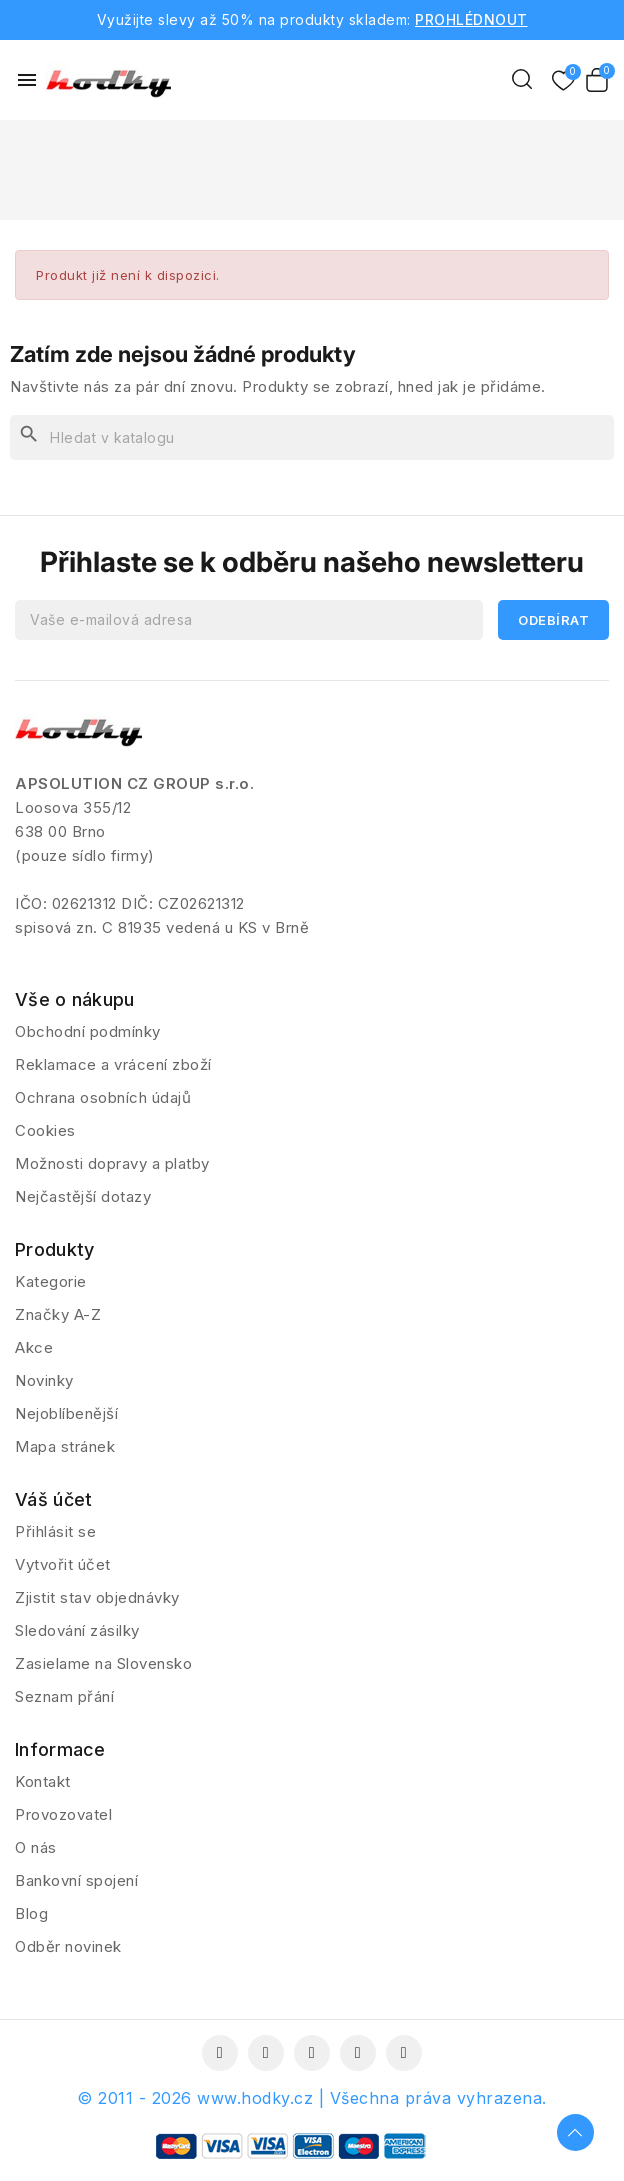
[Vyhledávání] (312, 437)
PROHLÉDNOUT (471, 19)
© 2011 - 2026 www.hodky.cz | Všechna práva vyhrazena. (312, 2098)
